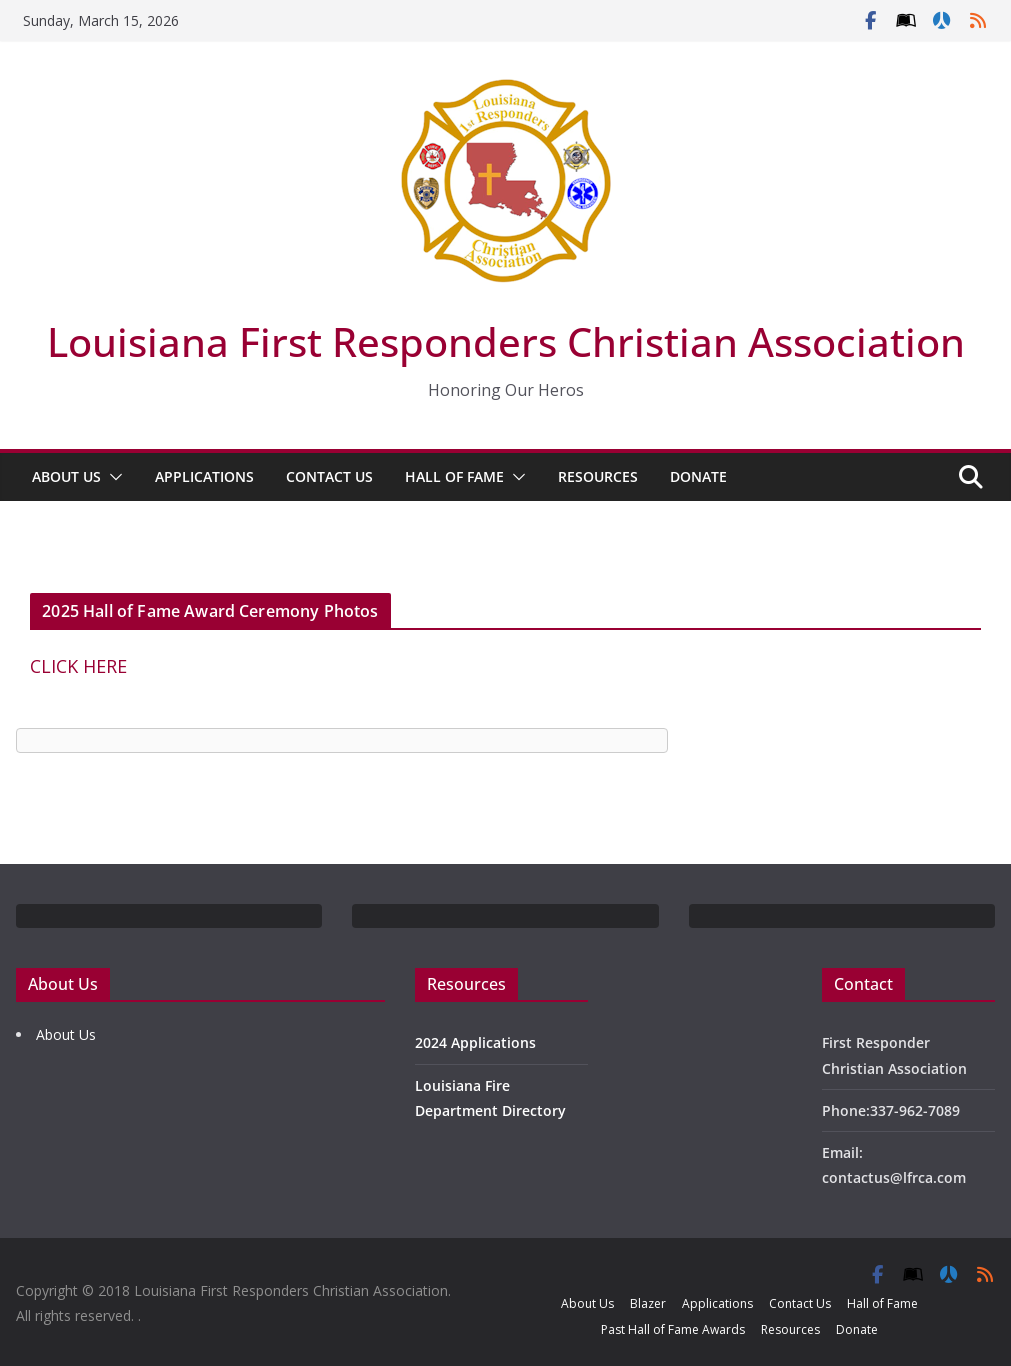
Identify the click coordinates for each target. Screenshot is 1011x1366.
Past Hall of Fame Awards (673, 1329)
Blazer (648, 1303)
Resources (598, 476)
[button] (112, 477)
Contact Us (329, 476)
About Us (66, 476)
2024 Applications (475, 1042)
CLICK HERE (78, 666)
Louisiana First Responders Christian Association (506, 341)
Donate (698, 476)
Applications (204, 476)
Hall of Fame (454, 476)
